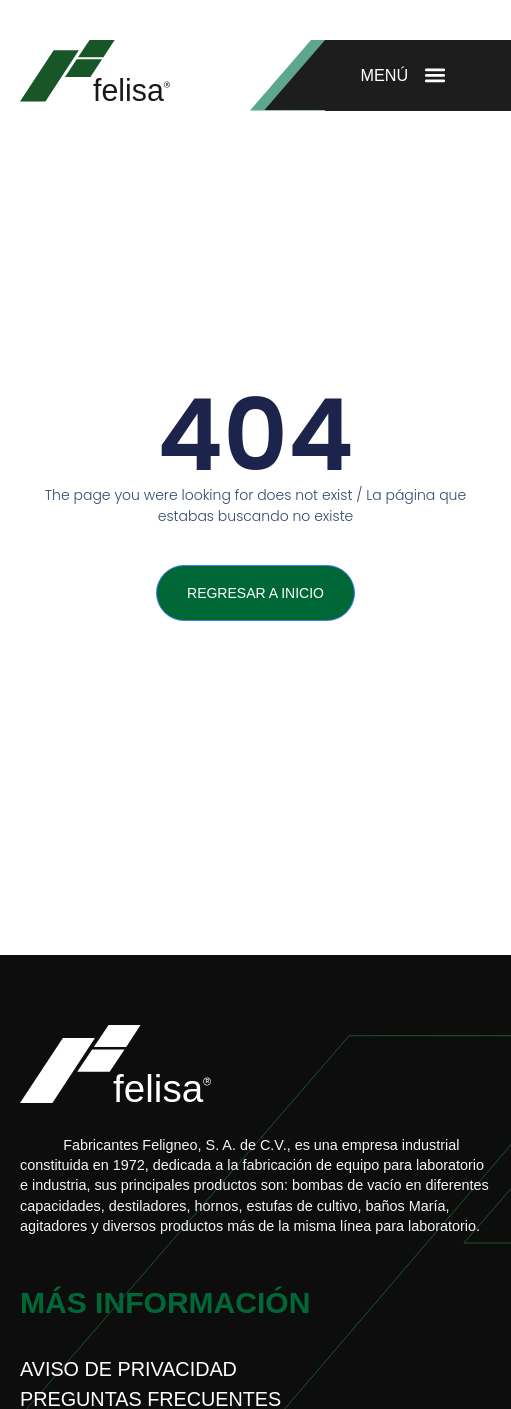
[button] (434, 75)
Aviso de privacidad (128, 1369)
